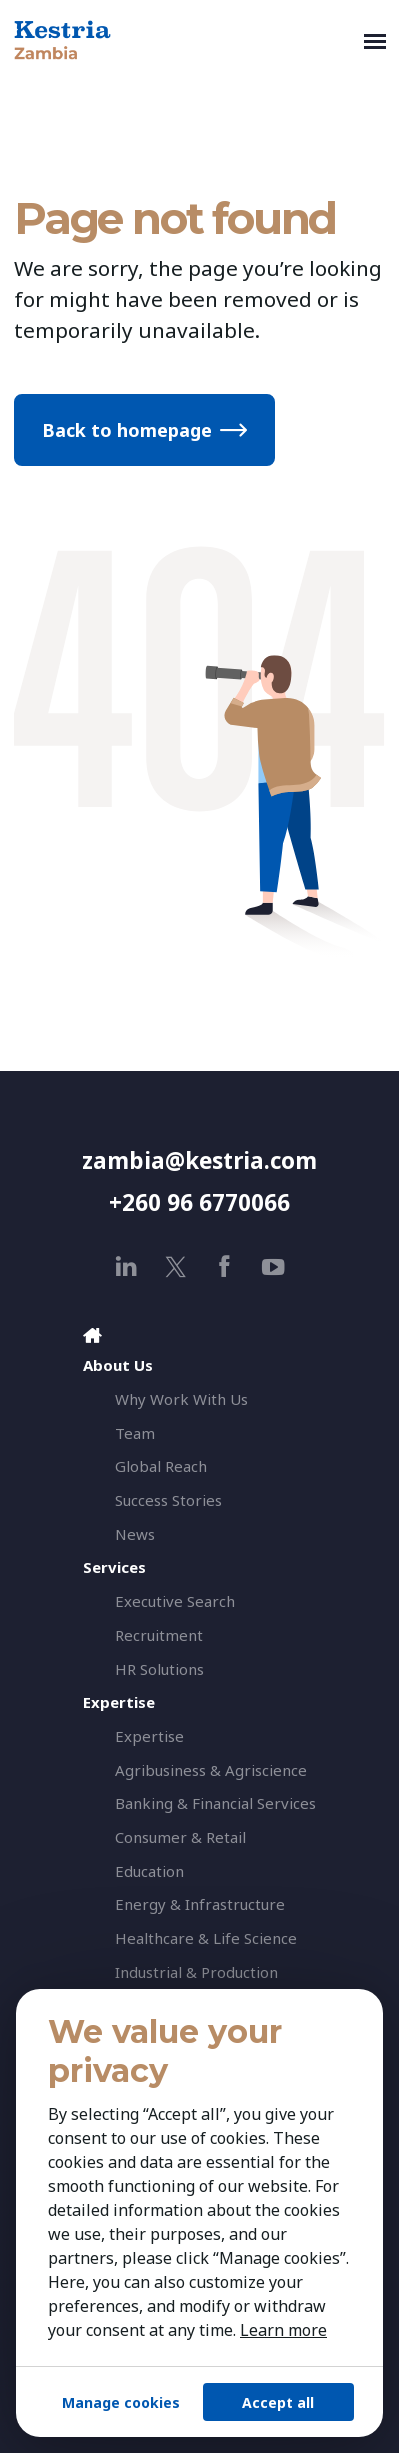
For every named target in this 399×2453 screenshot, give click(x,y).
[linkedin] (126, 1266)
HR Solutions (159, 1669)
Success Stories (168, 1500)
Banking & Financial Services (215, 1803)
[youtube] (273, 1266)
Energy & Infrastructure (200, 1904)
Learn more (283, 2330)
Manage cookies (121, 2402)
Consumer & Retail (180, 1837)
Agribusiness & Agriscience (211, 1770)
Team (135, 1433)
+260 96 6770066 (199, 1202)
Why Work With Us (181, 1399)
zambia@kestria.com (199, 1160)
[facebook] (224, 1266)
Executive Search (175, 1601)
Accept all (278, 2402)
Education (149, 1871)
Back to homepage (127, 430)
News (135, 1534)
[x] (175, 1266)
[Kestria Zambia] (184, 40)
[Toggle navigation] (375, 40)
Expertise (149, 1736)
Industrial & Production (196, 1972)
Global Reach (161, 1466)
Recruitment (159, 1635)
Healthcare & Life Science (206, 1938)
